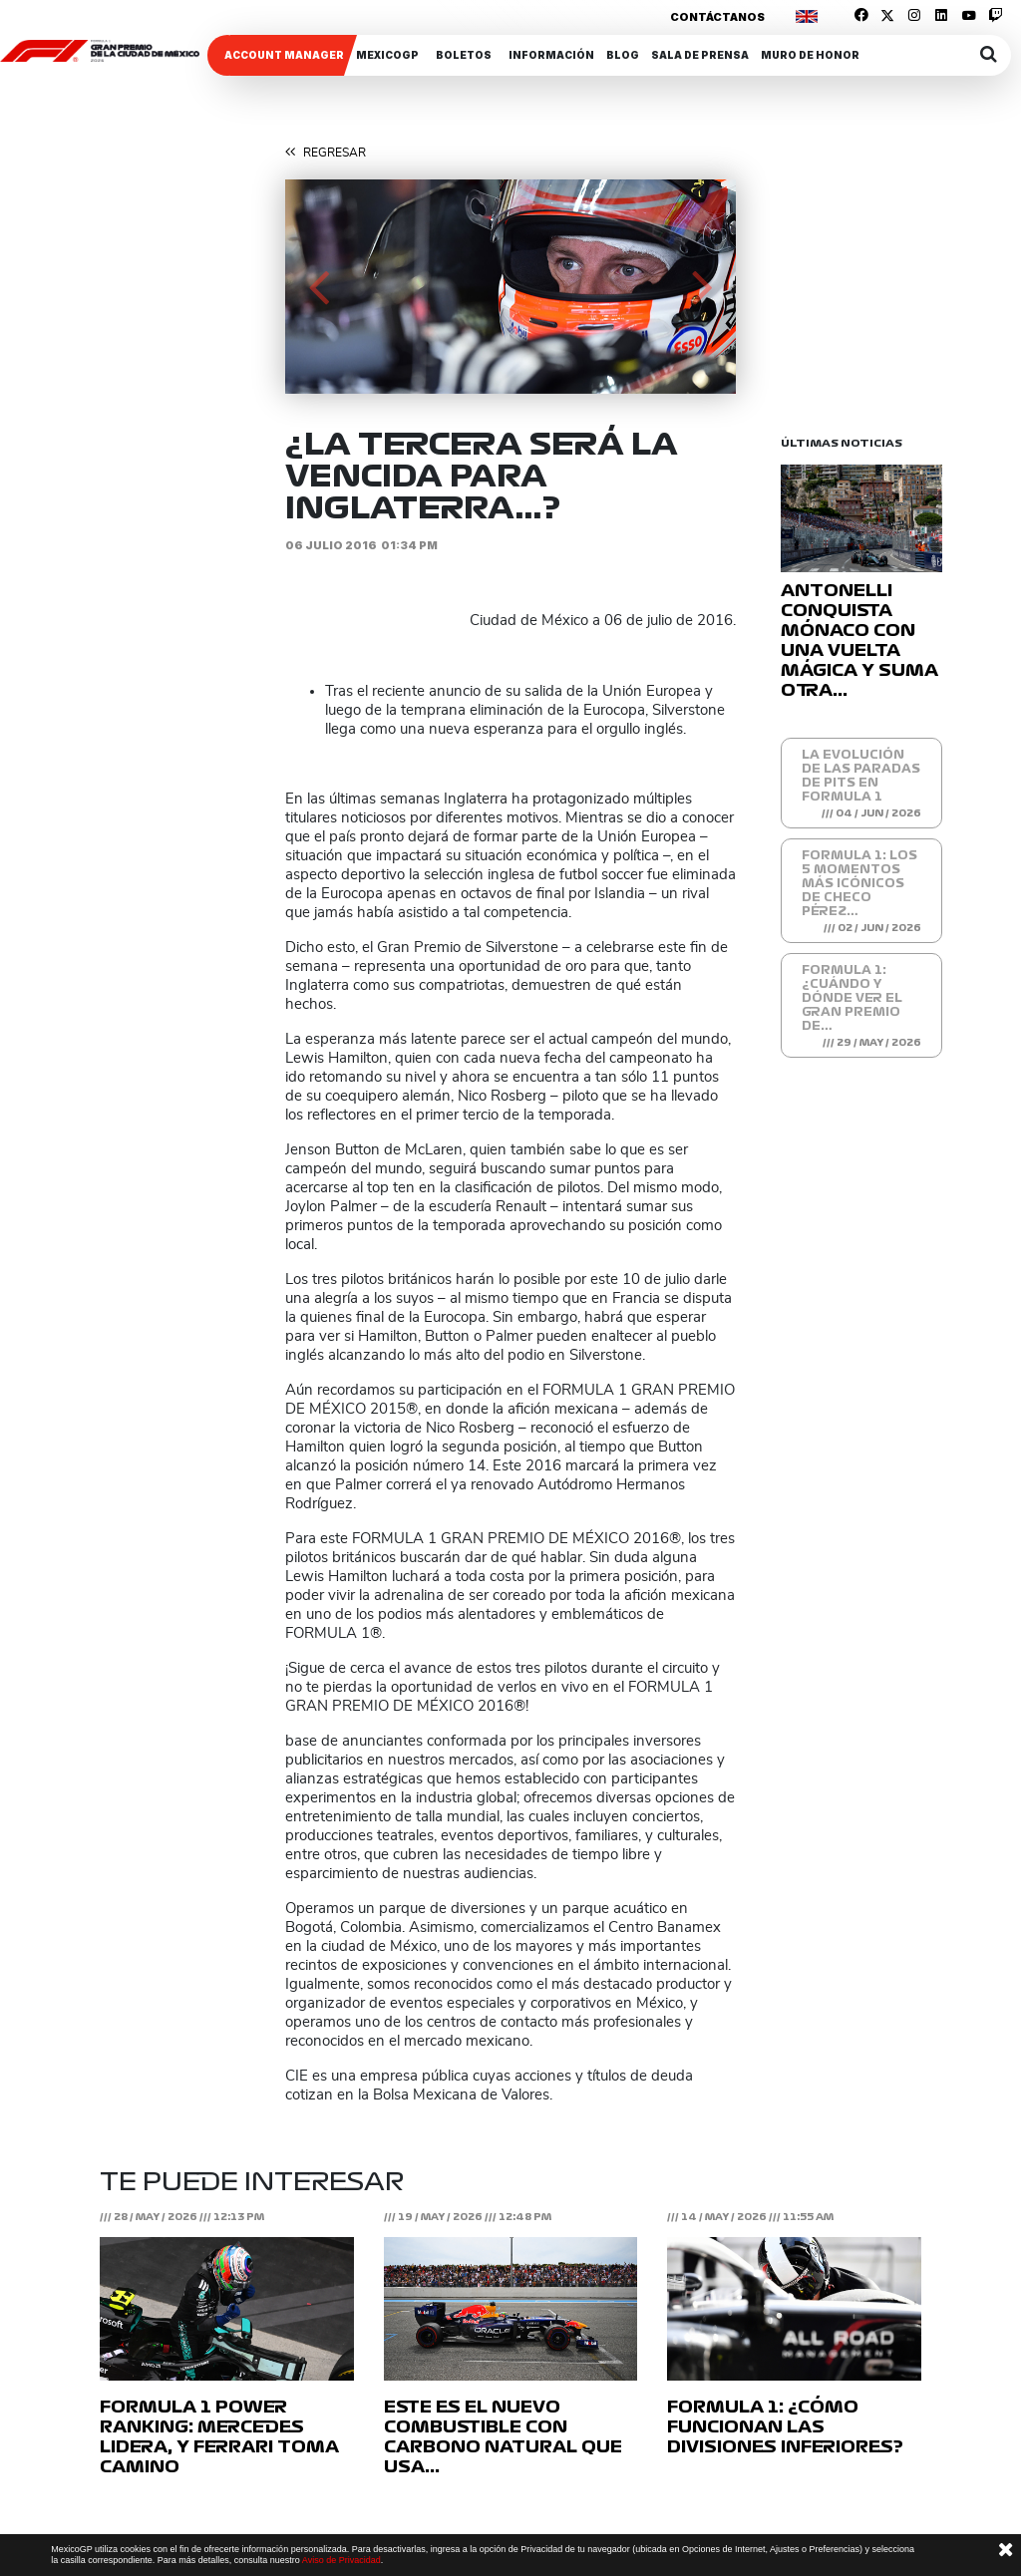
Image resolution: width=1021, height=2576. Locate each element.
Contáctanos (717, 17)
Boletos (464, 55)
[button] (319, 286)
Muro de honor (810, 55)
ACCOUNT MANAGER (284, 55)
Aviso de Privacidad (341, 2560)
